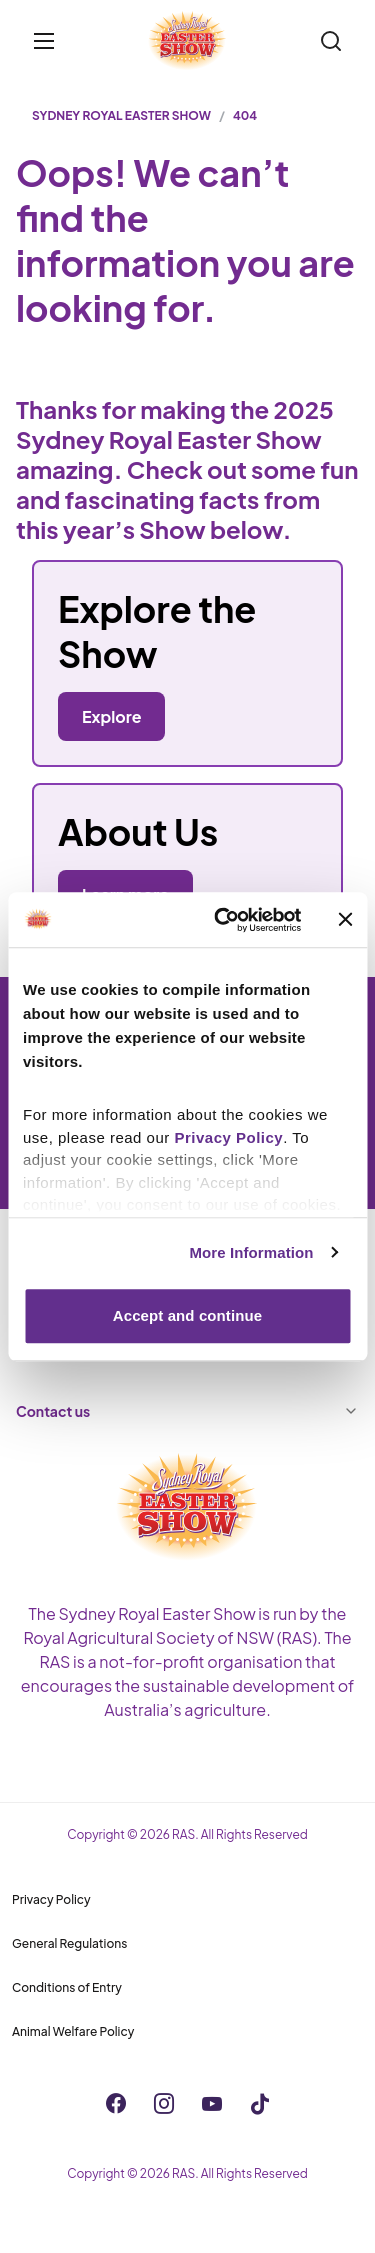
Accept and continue (187, 1315)
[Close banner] (345, 920)
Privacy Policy (51, 1899)
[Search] (331, 41)
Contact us (187, 1411)
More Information (251, 1252)
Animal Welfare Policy (73, 2031)
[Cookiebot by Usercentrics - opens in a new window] (223, 920)
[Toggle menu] (44, 41)
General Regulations (69, 1943)
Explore (111, 716)
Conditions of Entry (67, 1987)
